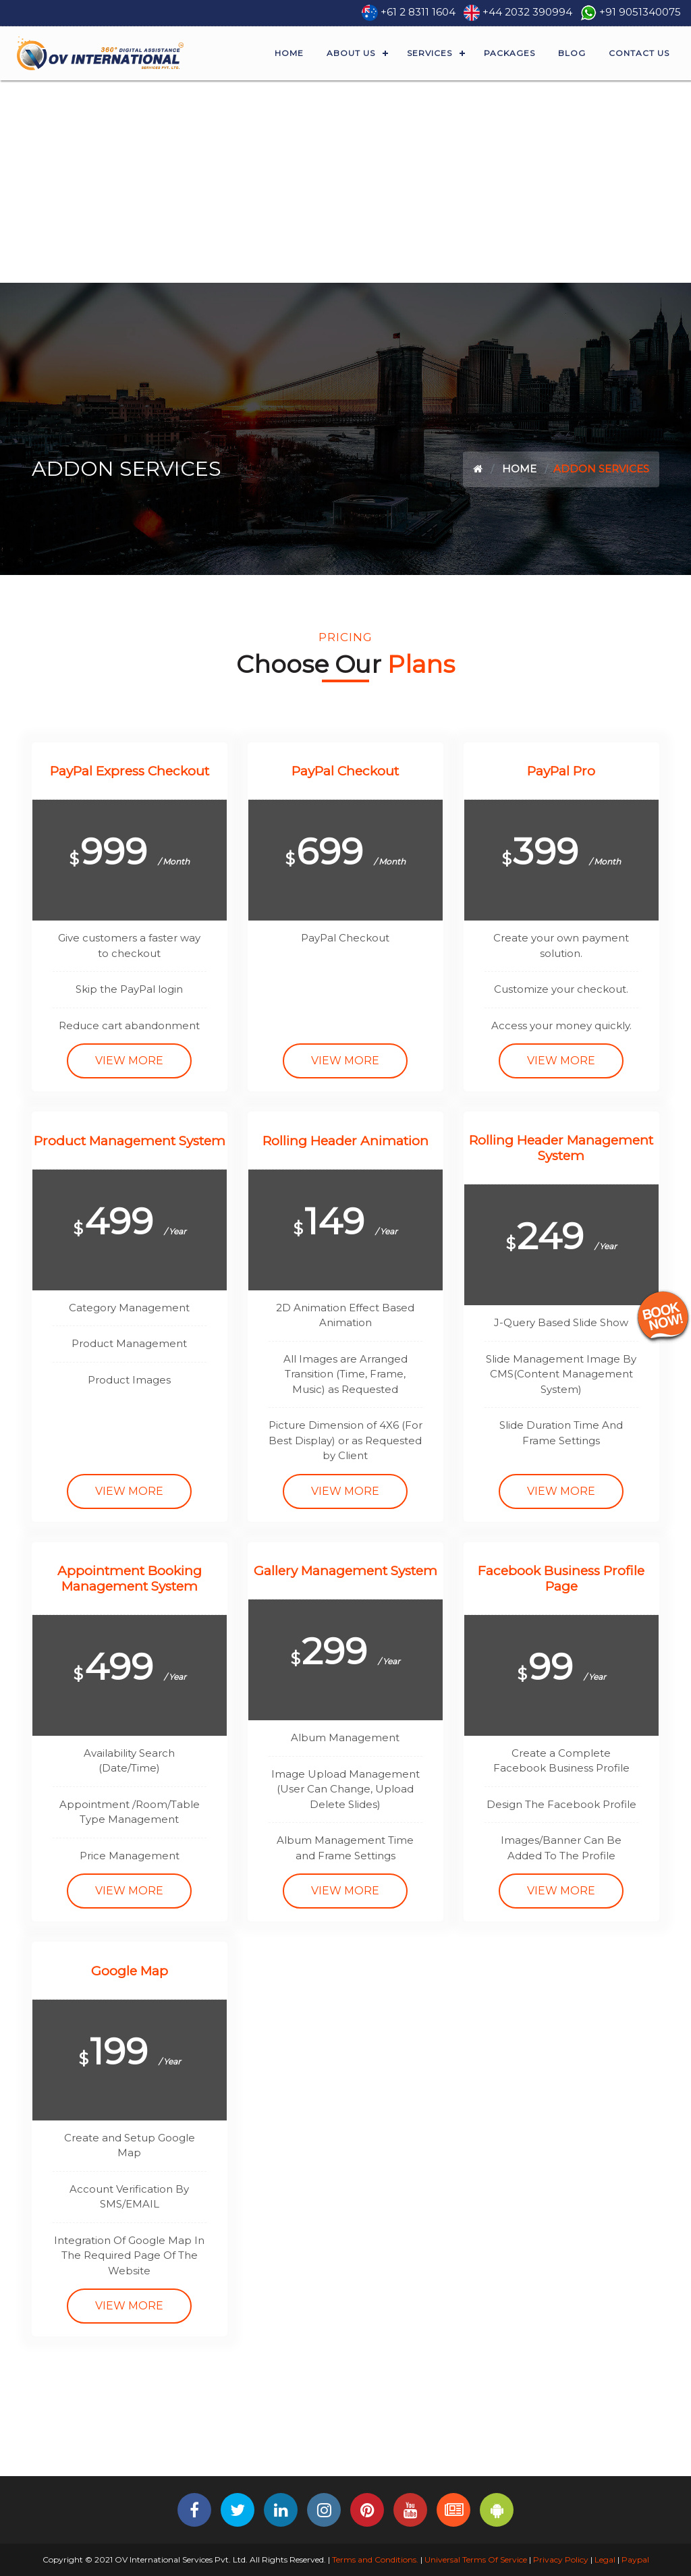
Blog (572, 53)
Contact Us (639, 53)
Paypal (635, 2559)
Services (429, 53)
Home (289, 53)
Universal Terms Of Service (475, 2559)
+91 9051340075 (640, 11)
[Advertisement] (345, 181)
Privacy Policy (560, 2559)
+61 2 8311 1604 (418, 11)
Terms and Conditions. (374, 2559)
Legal (605, 2559)
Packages (509, 53)
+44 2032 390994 (527, 11)
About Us (351, 53)
